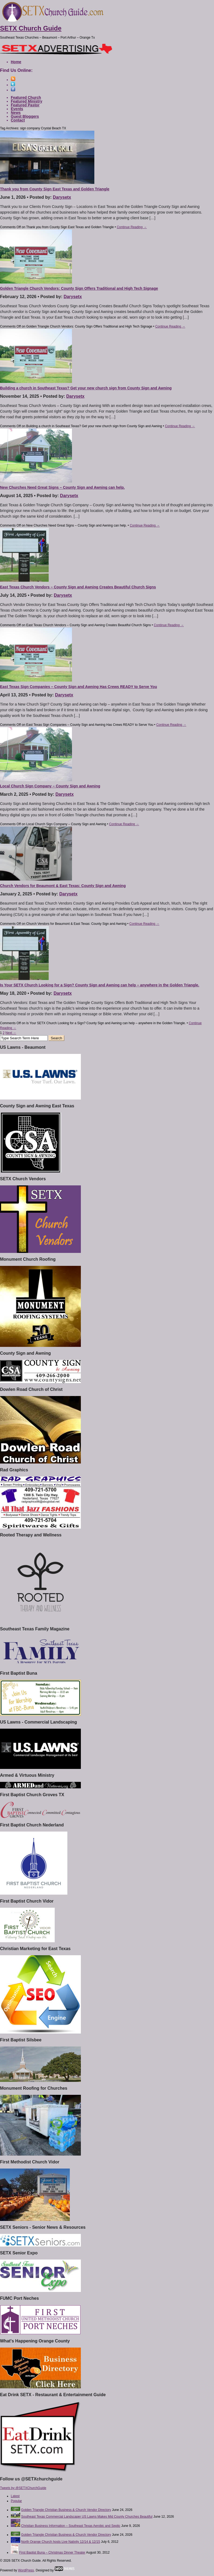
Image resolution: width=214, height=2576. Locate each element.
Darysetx (62, 197)
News (16, 112)
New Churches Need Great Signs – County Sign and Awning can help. (62, 487)
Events (17, 109)
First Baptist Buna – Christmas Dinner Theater (52, 2552)
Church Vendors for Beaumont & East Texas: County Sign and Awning (63, 886)
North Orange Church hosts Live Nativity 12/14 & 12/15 (60, 2542)
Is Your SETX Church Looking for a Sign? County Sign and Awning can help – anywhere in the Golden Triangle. (99, 985)
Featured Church (26, 97)
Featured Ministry (26, 101)
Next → (10, 1033)
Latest (15, 2496)
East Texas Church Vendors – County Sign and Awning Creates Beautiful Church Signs (78, 587)
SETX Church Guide (30, 28)
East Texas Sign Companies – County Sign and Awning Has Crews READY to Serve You (78, 687)
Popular (16, 2501)
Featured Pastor (25, 105)
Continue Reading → (132, 227)
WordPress (26, 2570)
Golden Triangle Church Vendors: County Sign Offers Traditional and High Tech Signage (79, 288)
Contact (18, 120)
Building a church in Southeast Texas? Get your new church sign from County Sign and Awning (86, 388)
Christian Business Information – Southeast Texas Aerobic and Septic (70, 2526)
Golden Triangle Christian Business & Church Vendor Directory (66, 2510)
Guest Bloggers (25, 116)
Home (16, 62)
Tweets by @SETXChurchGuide (23, 2488)
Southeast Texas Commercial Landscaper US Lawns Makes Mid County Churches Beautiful (86, 2516)
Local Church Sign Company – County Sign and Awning (50, 786)
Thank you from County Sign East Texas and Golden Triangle (54, 189)
